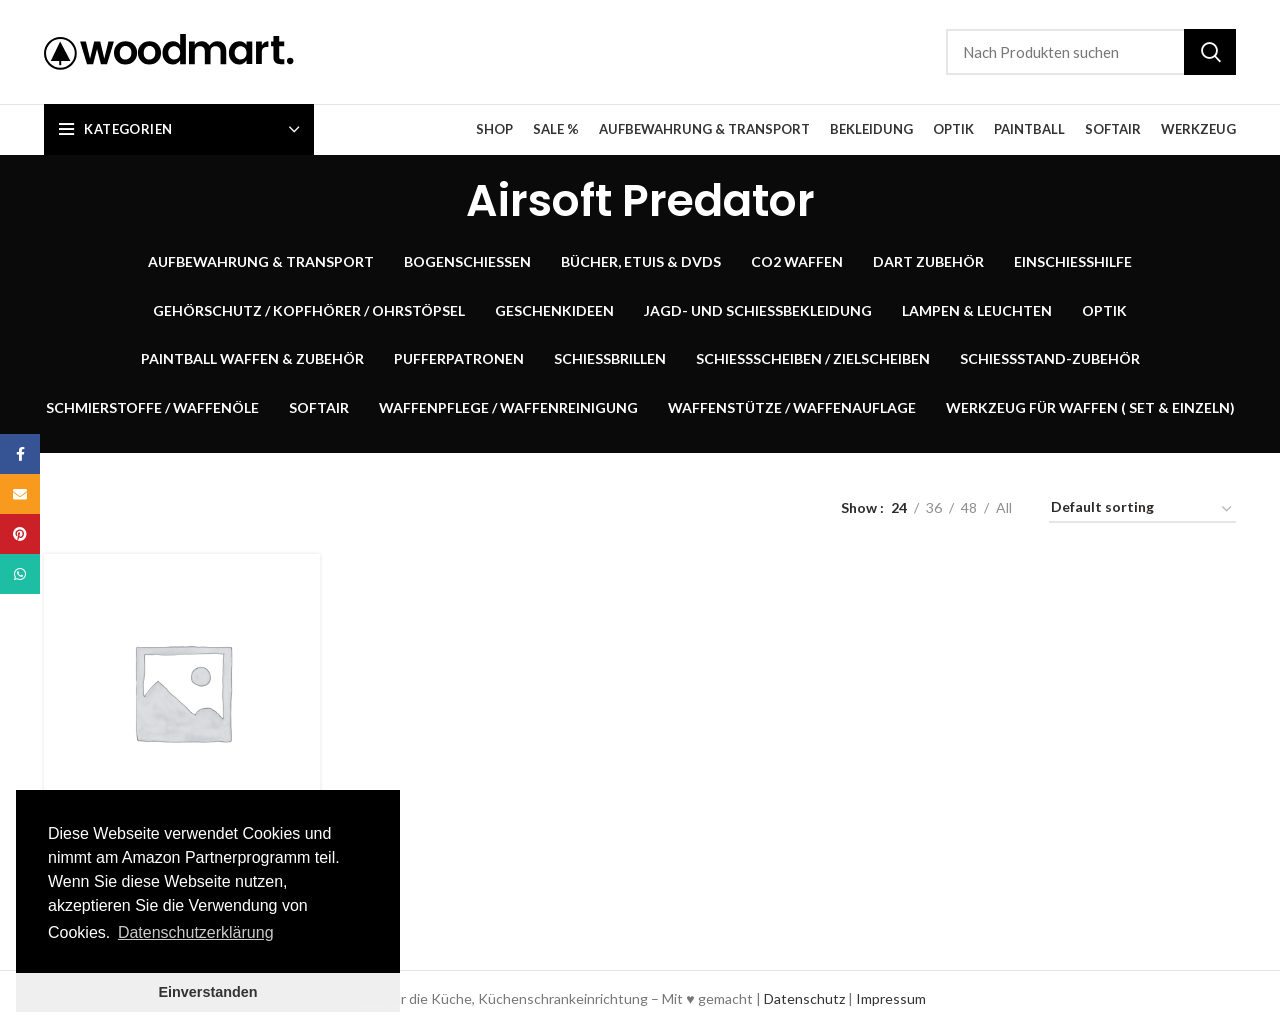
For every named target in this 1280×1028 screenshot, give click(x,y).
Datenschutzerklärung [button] (196, 932)
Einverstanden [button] (207, 992)
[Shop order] (1142, 510)
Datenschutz (804, 998)
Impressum (891, 998)
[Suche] (1091, 52)
